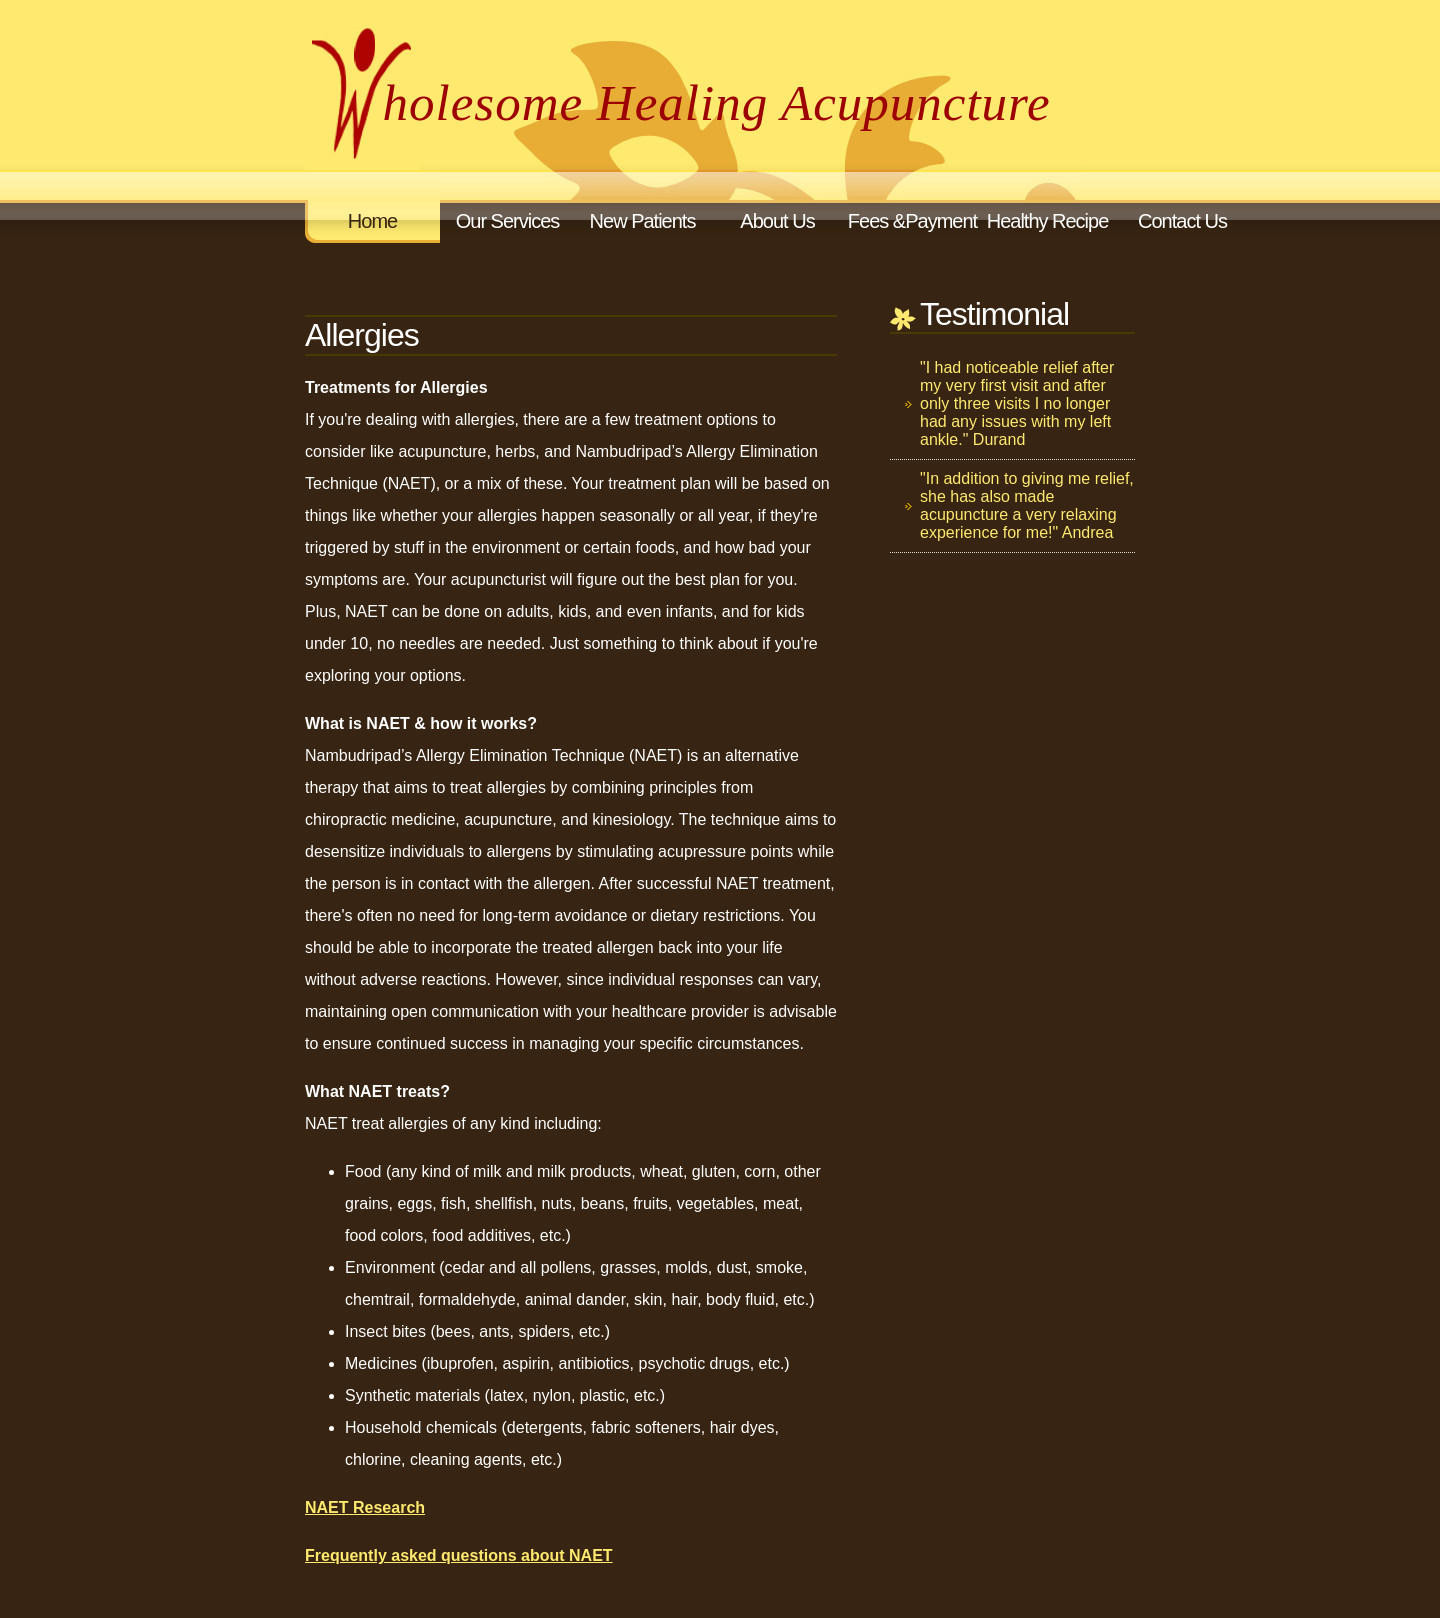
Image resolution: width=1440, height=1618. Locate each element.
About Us (777, 221)
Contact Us (1182, 221)
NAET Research (365, 1507)
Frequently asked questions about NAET (459, 1555)
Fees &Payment (912, 221)
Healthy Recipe (1048, 221)
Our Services (508, 221)
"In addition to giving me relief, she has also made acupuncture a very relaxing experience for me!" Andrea (1027, 505)
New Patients (643, 221)
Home (372, 221)
